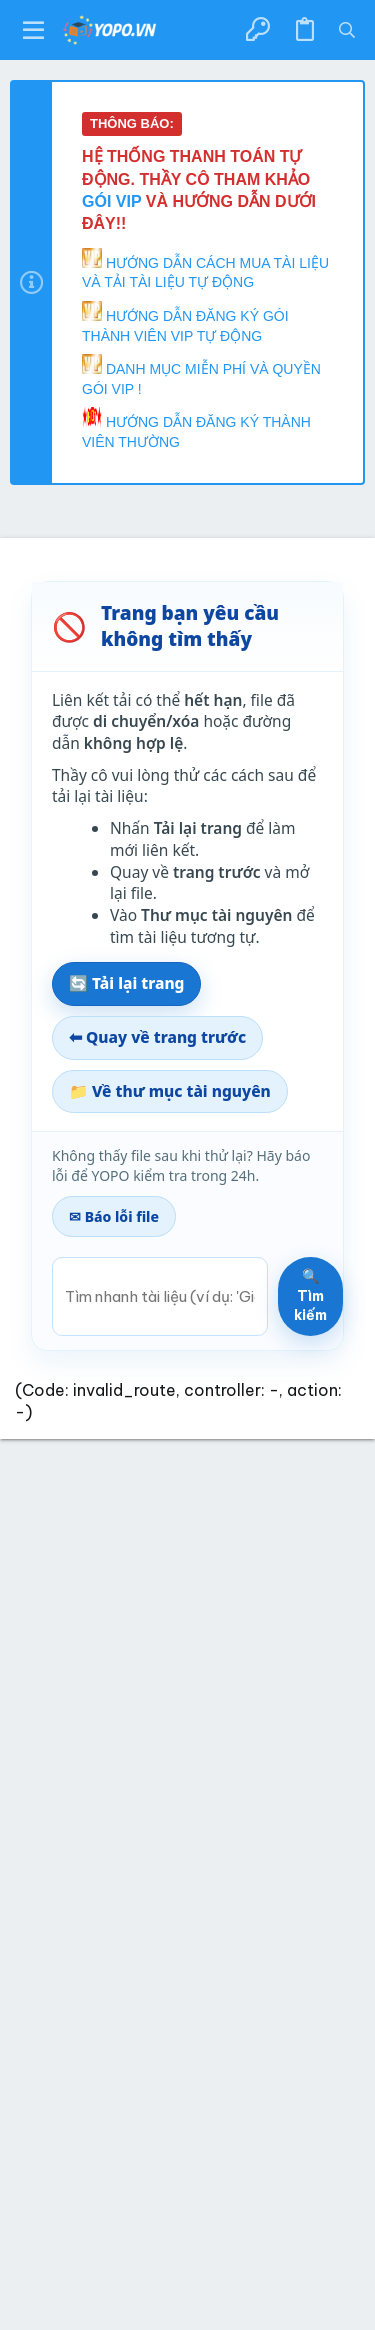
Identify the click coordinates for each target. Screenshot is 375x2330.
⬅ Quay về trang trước (157, 1037)
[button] (34, 30)
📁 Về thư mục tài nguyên (170, 1091)
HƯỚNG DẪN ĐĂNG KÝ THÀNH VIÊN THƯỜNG (196, 428)
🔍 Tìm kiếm (310, 1295)
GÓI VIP (114, 201)
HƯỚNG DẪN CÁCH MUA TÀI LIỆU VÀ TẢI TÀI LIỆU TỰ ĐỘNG (205, 269)
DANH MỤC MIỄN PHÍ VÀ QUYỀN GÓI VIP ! (201, 375)
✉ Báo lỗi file (114, 1216)
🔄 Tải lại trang (126, 983)
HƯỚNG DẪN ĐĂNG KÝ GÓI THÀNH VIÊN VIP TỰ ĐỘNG (185, 322)
